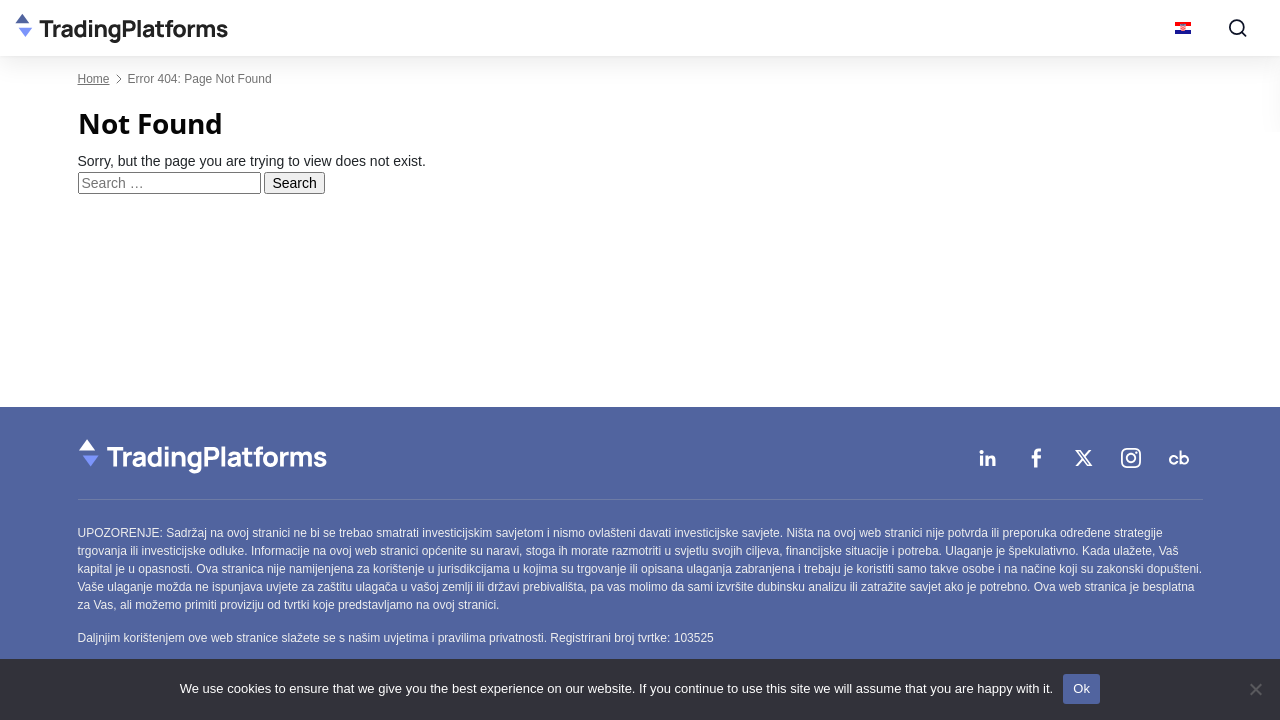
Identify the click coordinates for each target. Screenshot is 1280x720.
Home (94, 79)
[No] (1255, 689)
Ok (1081, 688)
